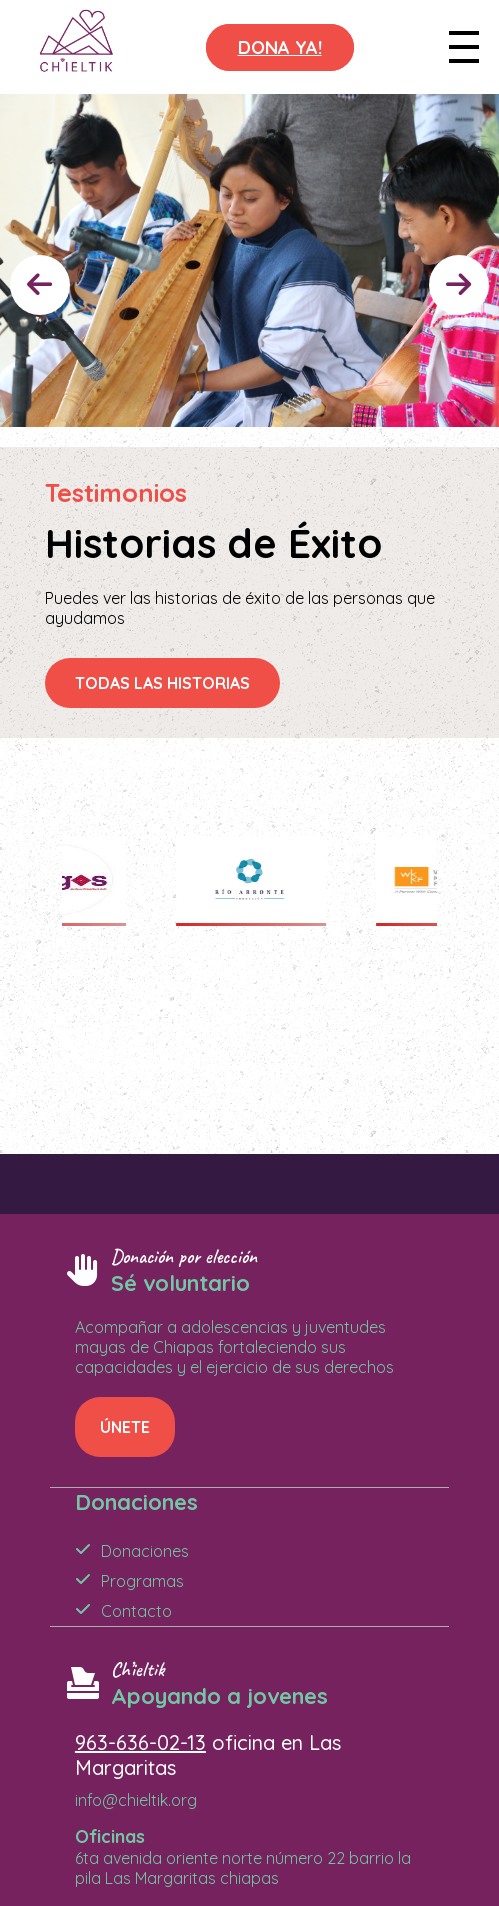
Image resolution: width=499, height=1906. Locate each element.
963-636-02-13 (140, 1742)
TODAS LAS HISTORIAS (162, 683)
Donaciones (145, 1551)
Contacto (136, 1611)
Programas (142, 1581)
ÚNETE (125, 1427)
